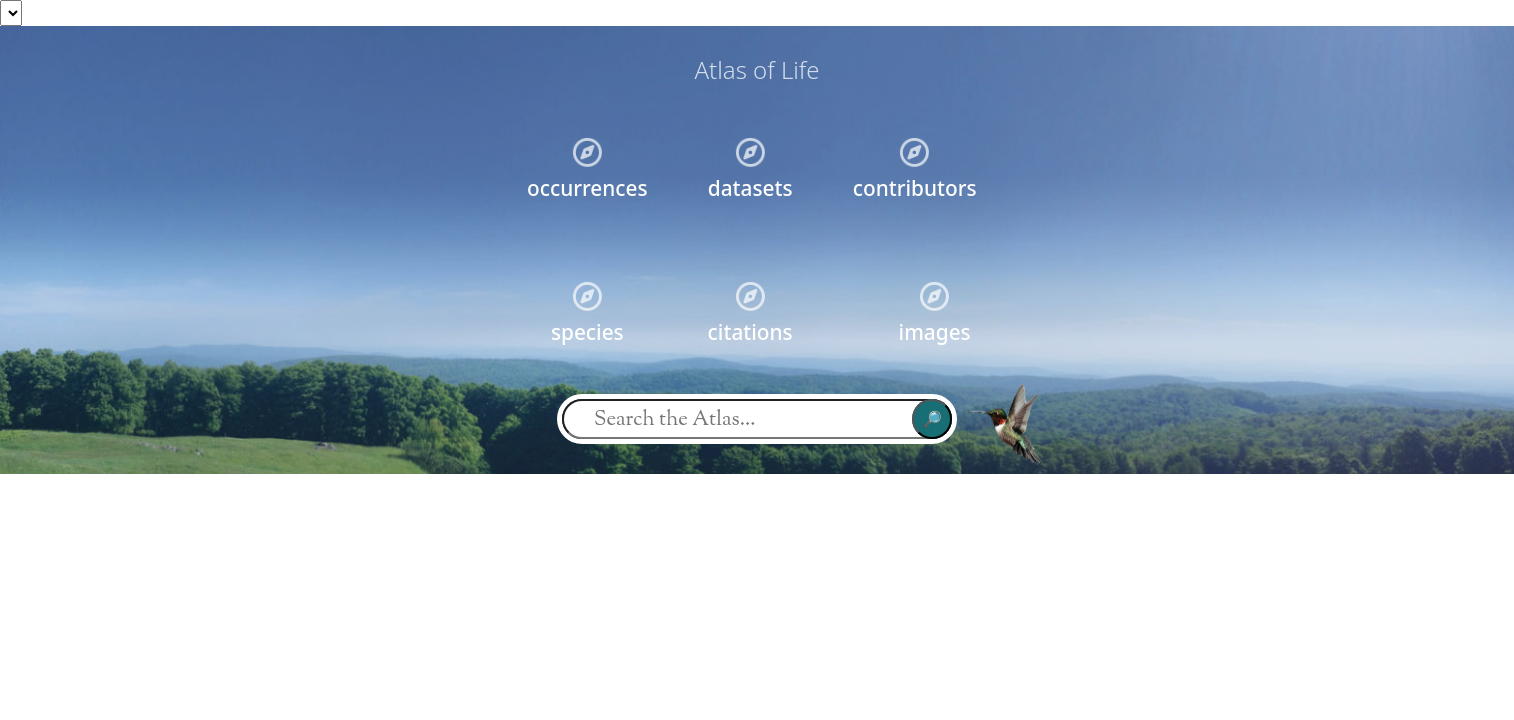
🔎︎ (932, 419)
